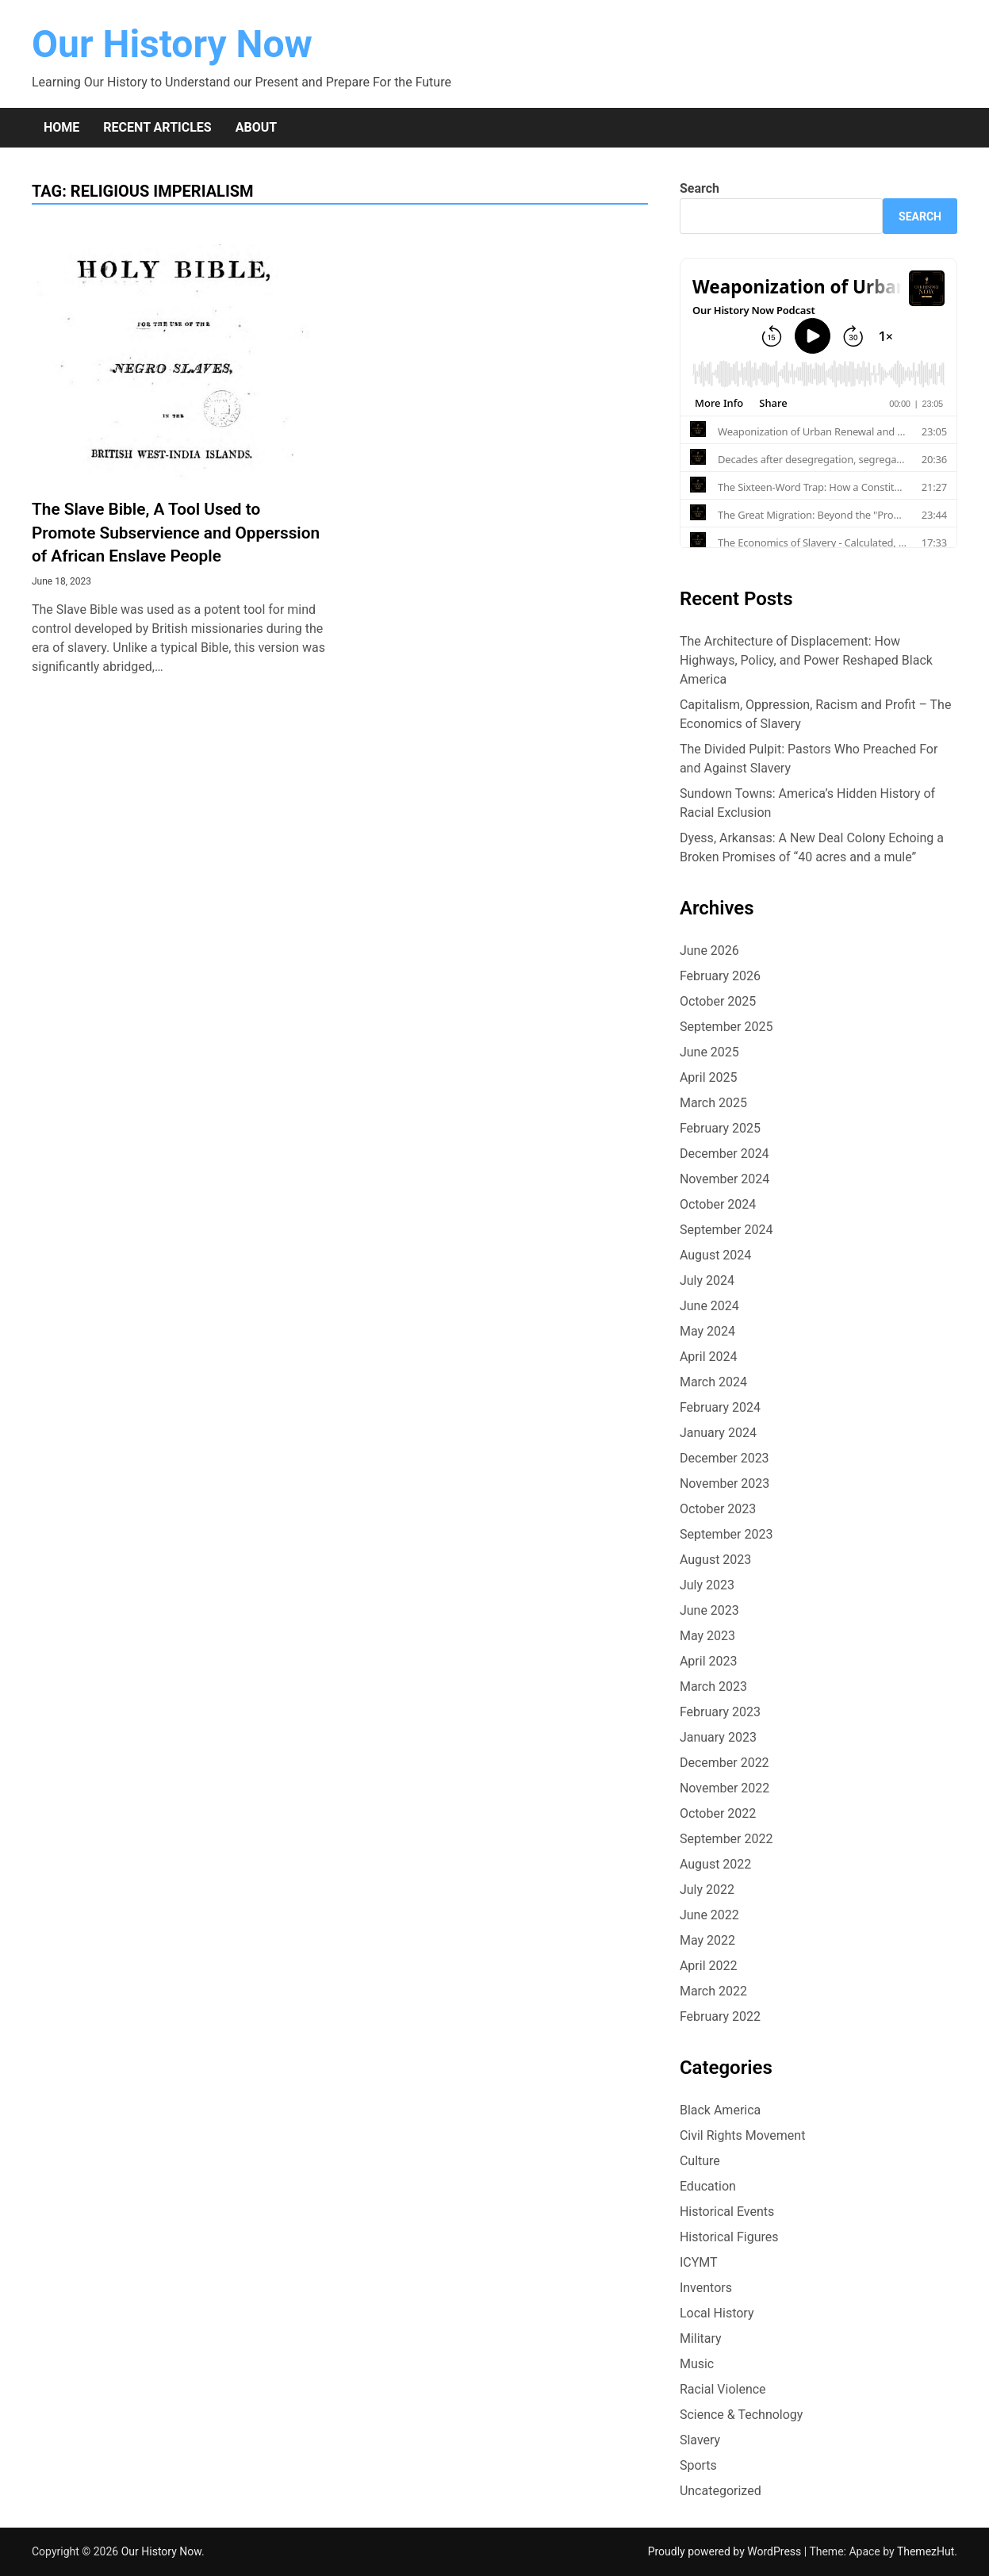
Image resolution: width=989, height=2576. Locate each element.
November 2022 (724, 1788)
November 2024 (724, 1178)
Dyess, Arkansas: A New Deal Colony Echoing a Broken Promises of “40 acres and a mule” (812, 847)
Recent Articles (157, 127)
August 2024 (715, 1255)
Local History (717, 2313)
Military (701, 2338)
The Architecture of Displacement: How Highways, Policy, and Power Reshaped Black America (806, 660)
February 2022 (720, 2016)
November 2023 (724, 1483)
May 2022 (707, 1940)
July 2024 (707, 1280)
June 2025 (709, 1052)
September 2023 (726, 1534)
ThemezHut (925, 2551)
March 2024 (713, 1382)
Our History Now (172, 44)
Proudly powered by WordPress (726, 2551)
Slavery (700, 2440)
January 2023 (718, 1737)
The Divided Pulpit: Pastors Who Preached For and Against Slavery (808, 759)
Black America (720, 2110)
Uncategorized (720, 2490)
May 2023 (707, 1635)
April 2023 (709, 1661)
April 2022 (709, 1965)
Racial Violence (723, 2389)
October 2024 (718, 1204)
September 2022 (726, 1838)
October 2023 (718, 1508)
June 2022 (709, 1914)
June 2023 (709, 1610)
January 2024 (718, 1432)
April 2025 (709, 1077)
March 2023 (713, 1686)
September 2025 (726, 1026)
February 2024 (720, 1407)
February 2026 (720, 975)
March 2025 (713, 1102)
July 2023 (707, 1585)
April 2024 (709, 1356)
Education (708, 2186)
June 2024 (709, 1305)
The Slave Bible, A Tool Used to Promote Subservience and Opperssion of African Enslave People (176, 532)
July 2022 (707, 1889)
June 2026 (709, 950)
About (256, 127)
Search (699, 188)
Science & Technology (741, 2414)
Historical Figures (729, 2236)
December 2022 (724, 1762)
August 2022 (715, 1864)
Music (697, 2363)
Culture (700, 2160)
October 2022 (718, 1813)
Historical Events (727, 2211)
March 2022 (713, 1991)
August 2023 (715, 1559)
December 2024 (724, 1153)
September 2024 (726, 1229)
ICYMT (699, 2262)
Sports (698, 2465)
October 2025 (718, 1001)
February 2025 (720, 1128)
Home (61, 127)
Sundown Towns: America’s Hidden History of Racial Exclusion (807, 803)
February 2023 (720, 1711)
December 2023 (724, 1458)
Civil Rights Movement (743, 2135)
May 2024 (707, 1331)
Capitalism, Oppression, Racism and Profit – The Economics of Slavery (816, 714)
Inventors (706, 2287)
